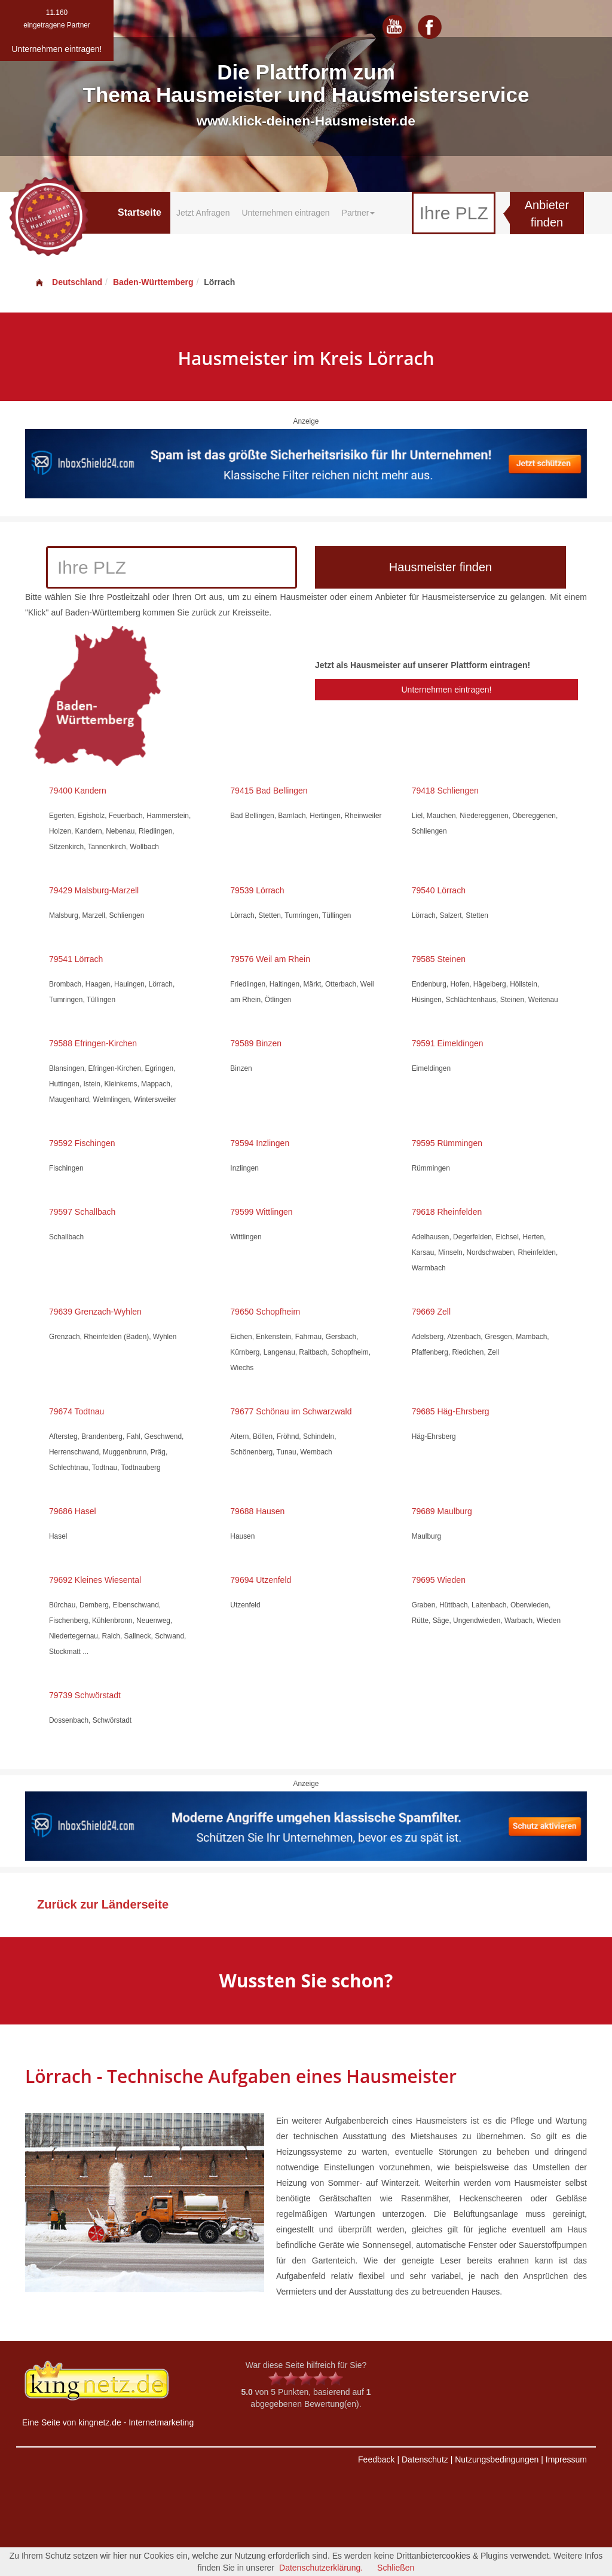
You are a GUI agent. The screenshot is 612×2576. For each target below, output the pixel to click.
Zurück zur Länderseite (103, 1904)
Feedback (376, 2459)
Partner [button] (358, 213)
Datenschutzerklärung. (321, 2567)
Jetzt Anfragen (203, 213)
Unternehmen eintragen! (446, 689)
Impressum (566, 2459)
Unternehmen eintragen (285, 213)
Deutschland (68, 282)
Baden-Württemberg (153, 282)
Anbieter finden (547, 213)
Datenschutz (425, 2459)
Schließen (395, 2567)
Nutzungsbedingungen (496, 2459)
